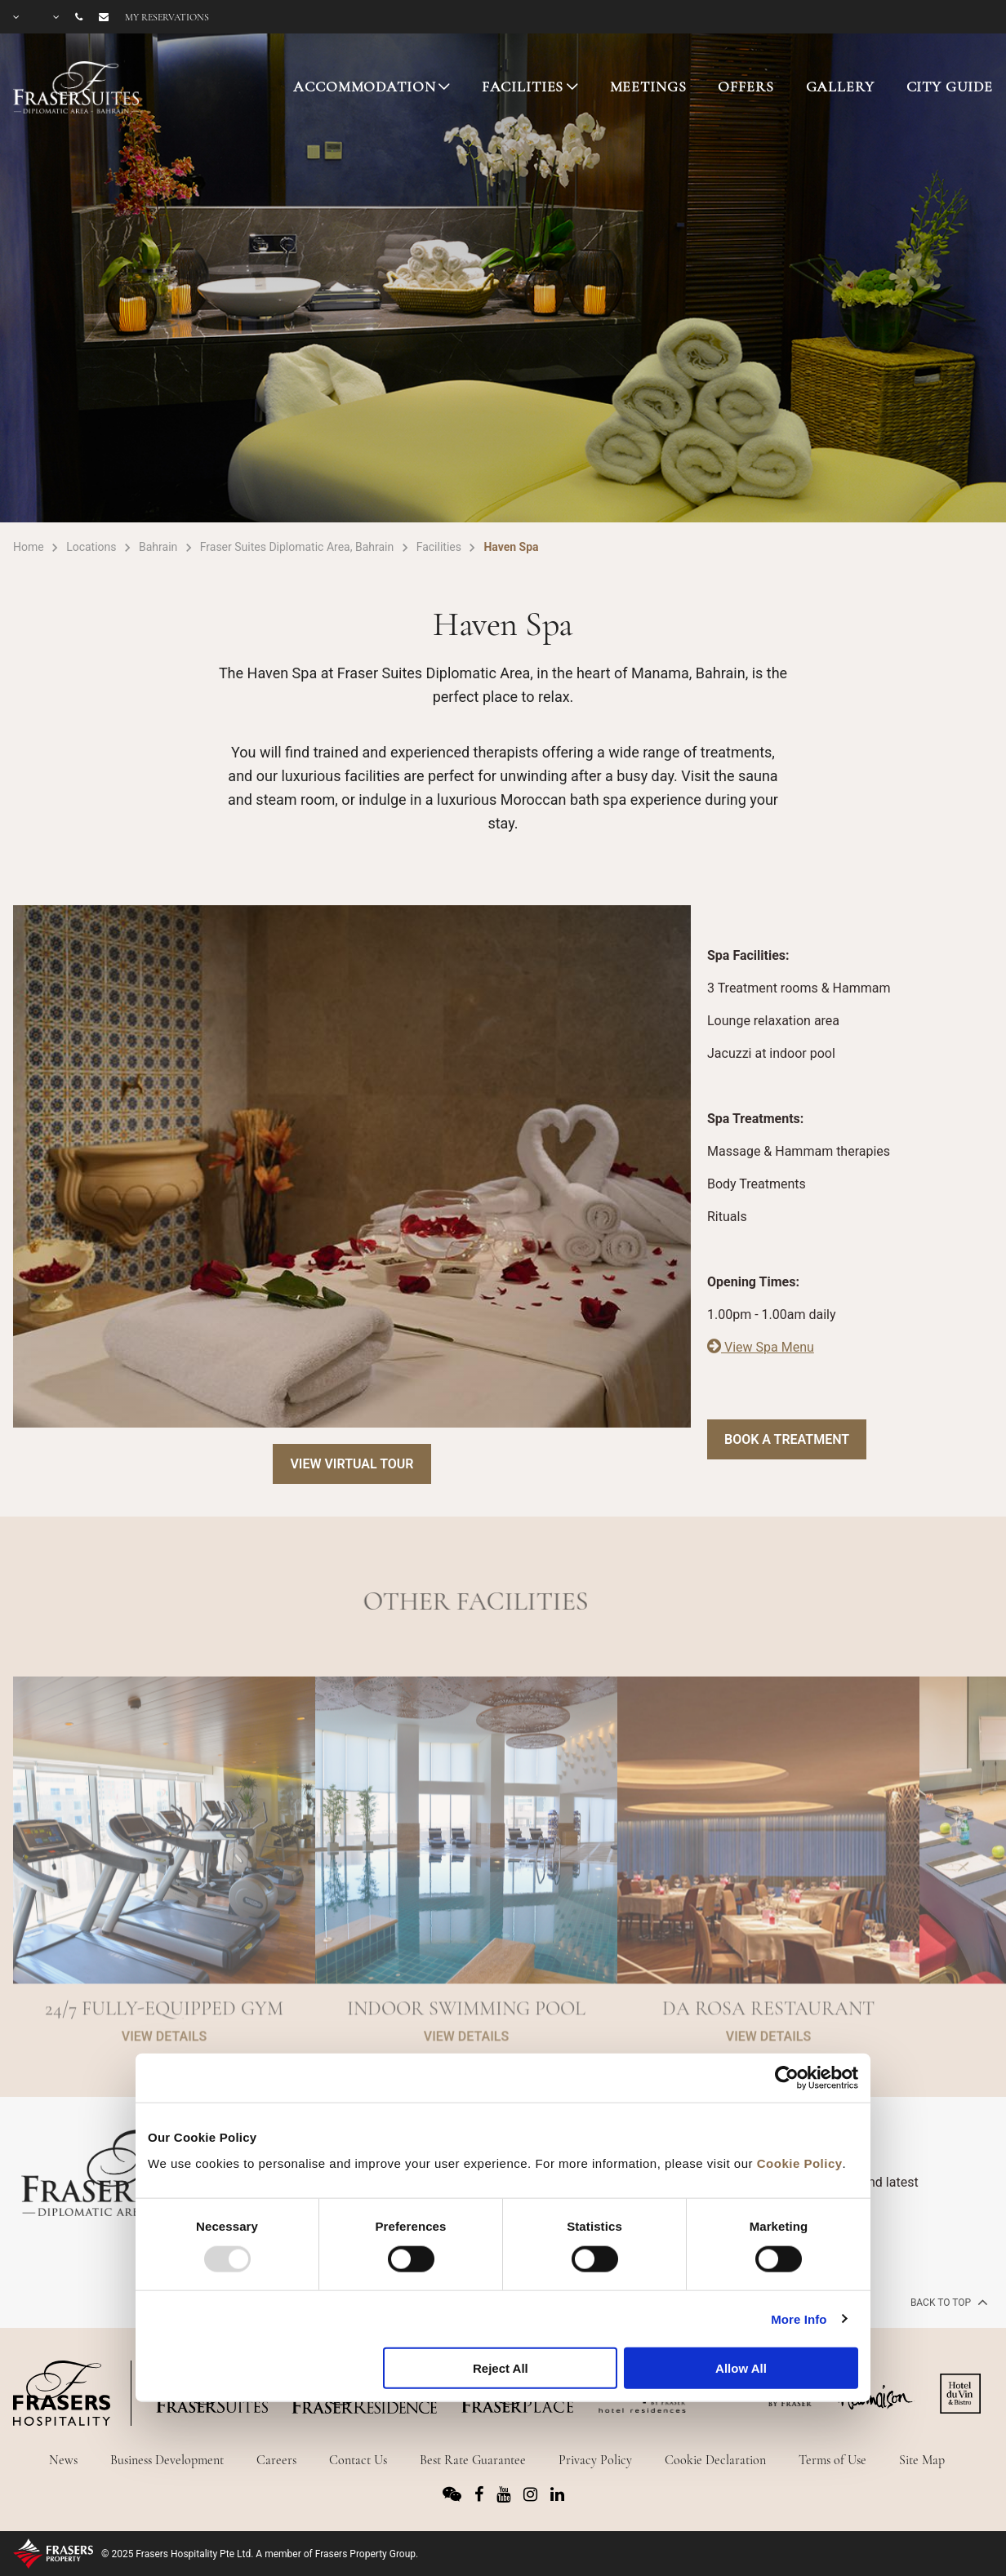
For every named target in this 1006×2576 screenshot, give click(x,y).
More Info (798, 2318)
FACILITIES (523, 86)
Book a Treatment (786, 1439)
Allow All (741, 2368)
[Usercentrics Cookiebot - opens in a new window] (786, 2078)
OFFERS (745, 86)
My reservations (167, 17)
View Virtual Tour (351, 1464)
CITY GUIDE (950, 86)
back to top (947, 2302)
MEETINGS (648, 86)
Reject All (500, 2368)
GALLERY (840, 86)
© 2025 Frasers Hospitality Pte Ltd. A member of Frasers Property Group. (259, 2554)
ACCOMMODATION (364, 86)
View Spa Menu (760, 1347)
